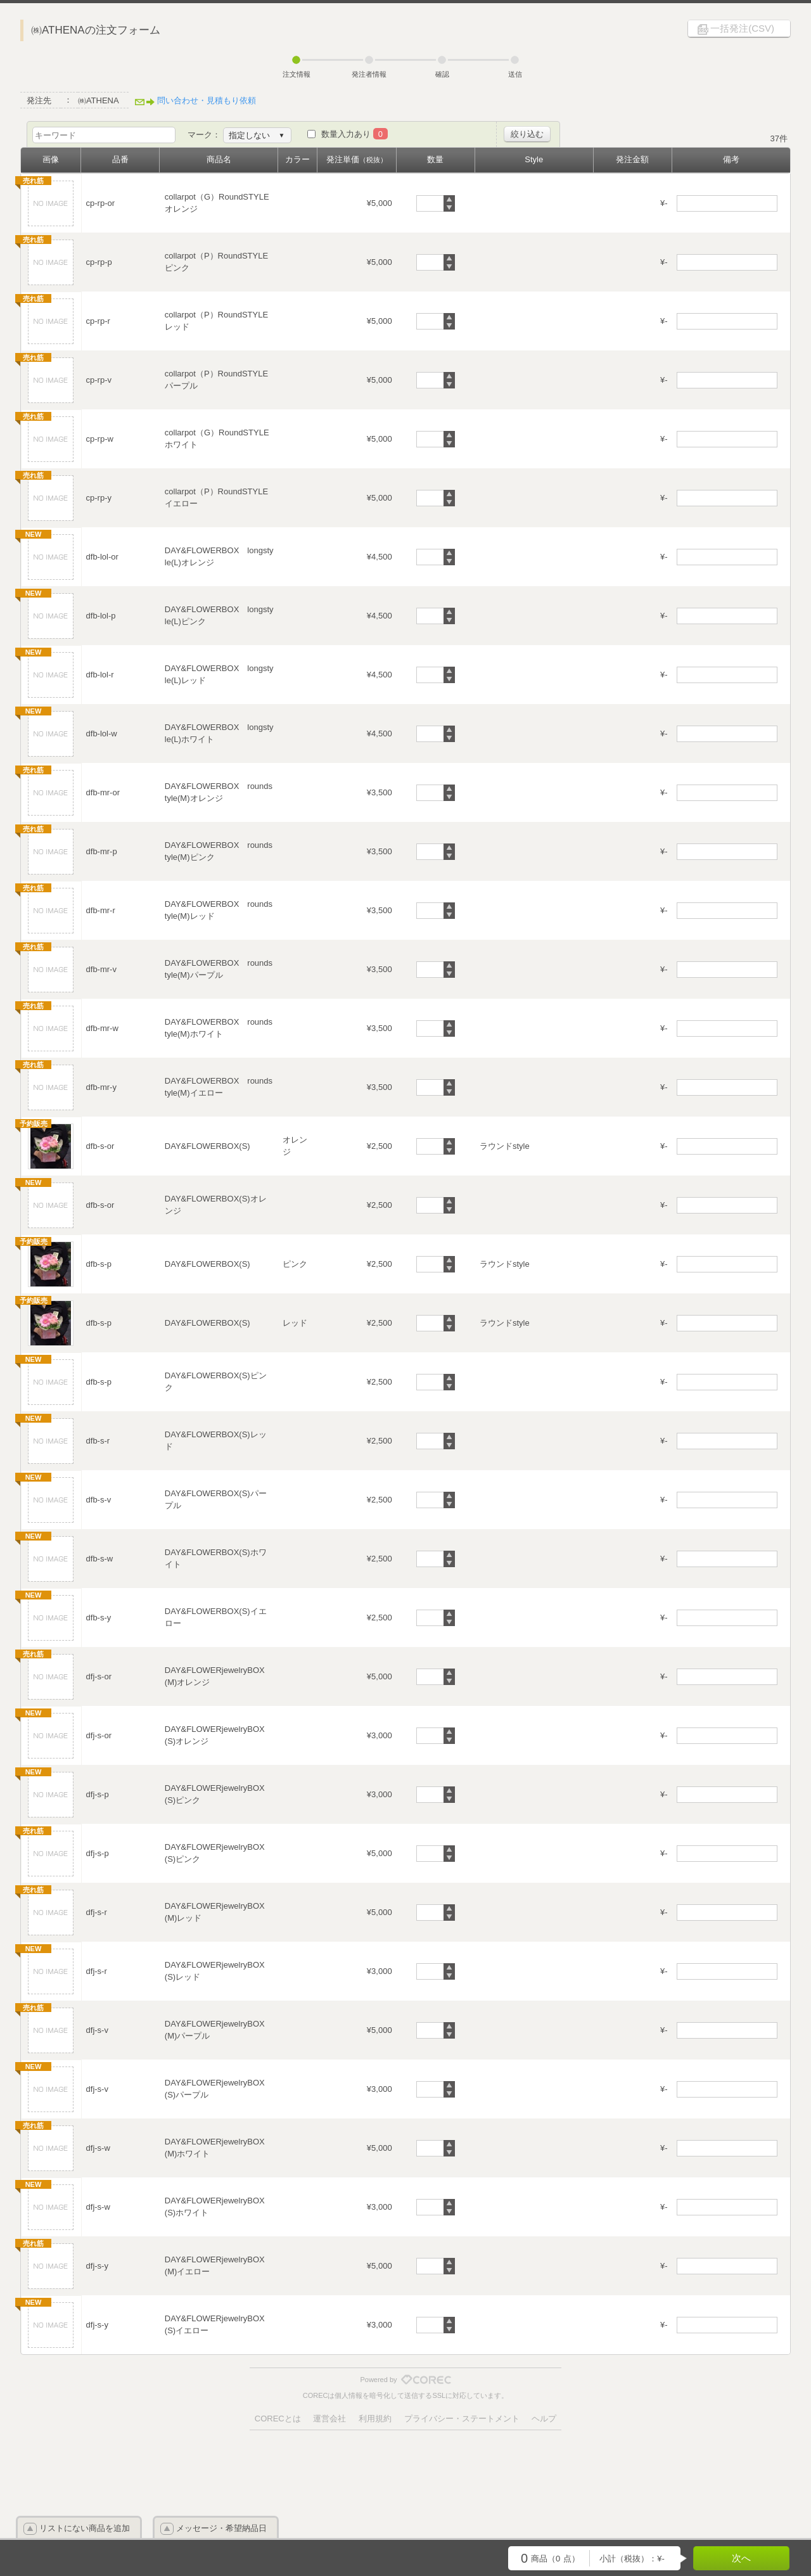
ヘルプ (544, 2418)
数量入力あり (354, 134)
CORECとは (278, 2418)
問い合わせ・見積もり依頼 (206, 100)
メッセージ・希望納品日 (221, 2528)
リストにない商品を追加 (84, 2528)
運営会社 (329, 2418)
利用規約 (375, 2418)
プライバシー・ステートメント (462, 2418)
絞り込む (527, 134)
